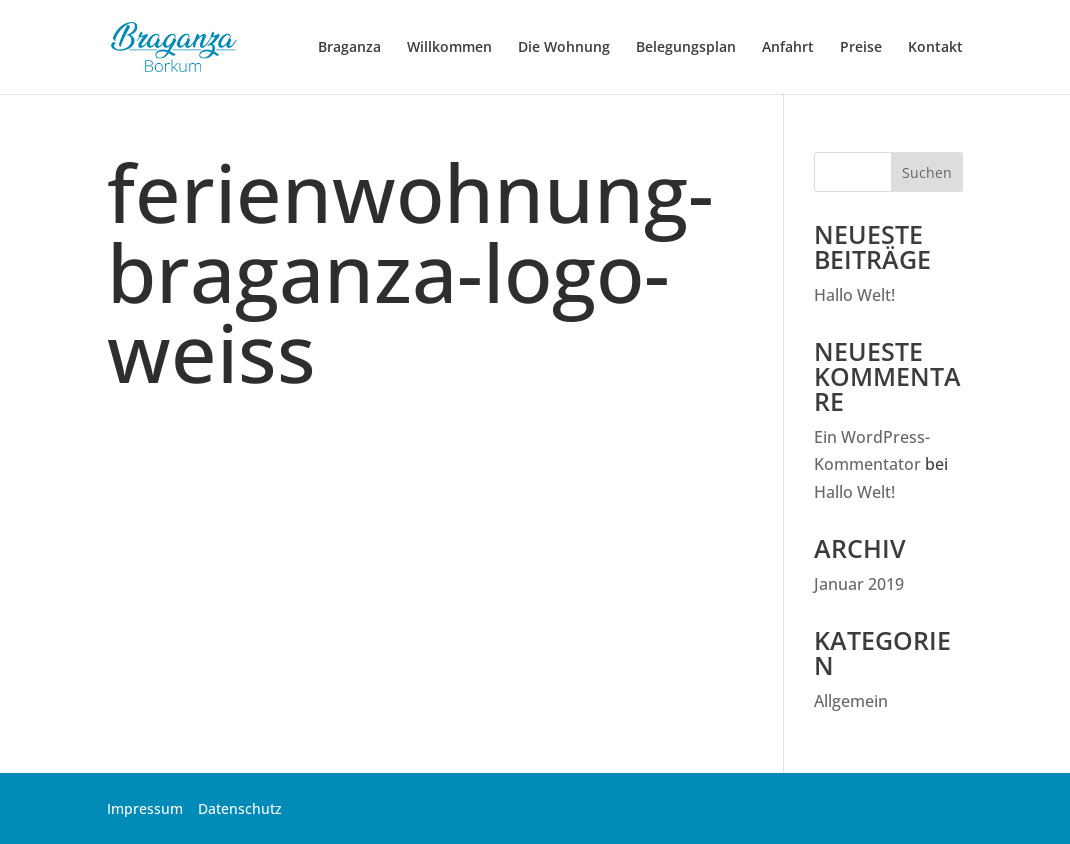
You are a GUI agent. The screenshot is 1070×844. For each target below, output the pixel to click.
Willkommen (449, 48)
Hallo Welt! (854, 295)
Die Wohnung (564, 48)
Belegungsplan (686, 48)
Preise (861, 48)
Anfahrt (788, 48)
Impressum (145, 808)
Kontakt (935, 48)
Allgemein (851, 701)
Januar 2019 (859, 584)
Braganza (349, 48)
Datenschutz (240, 808)
